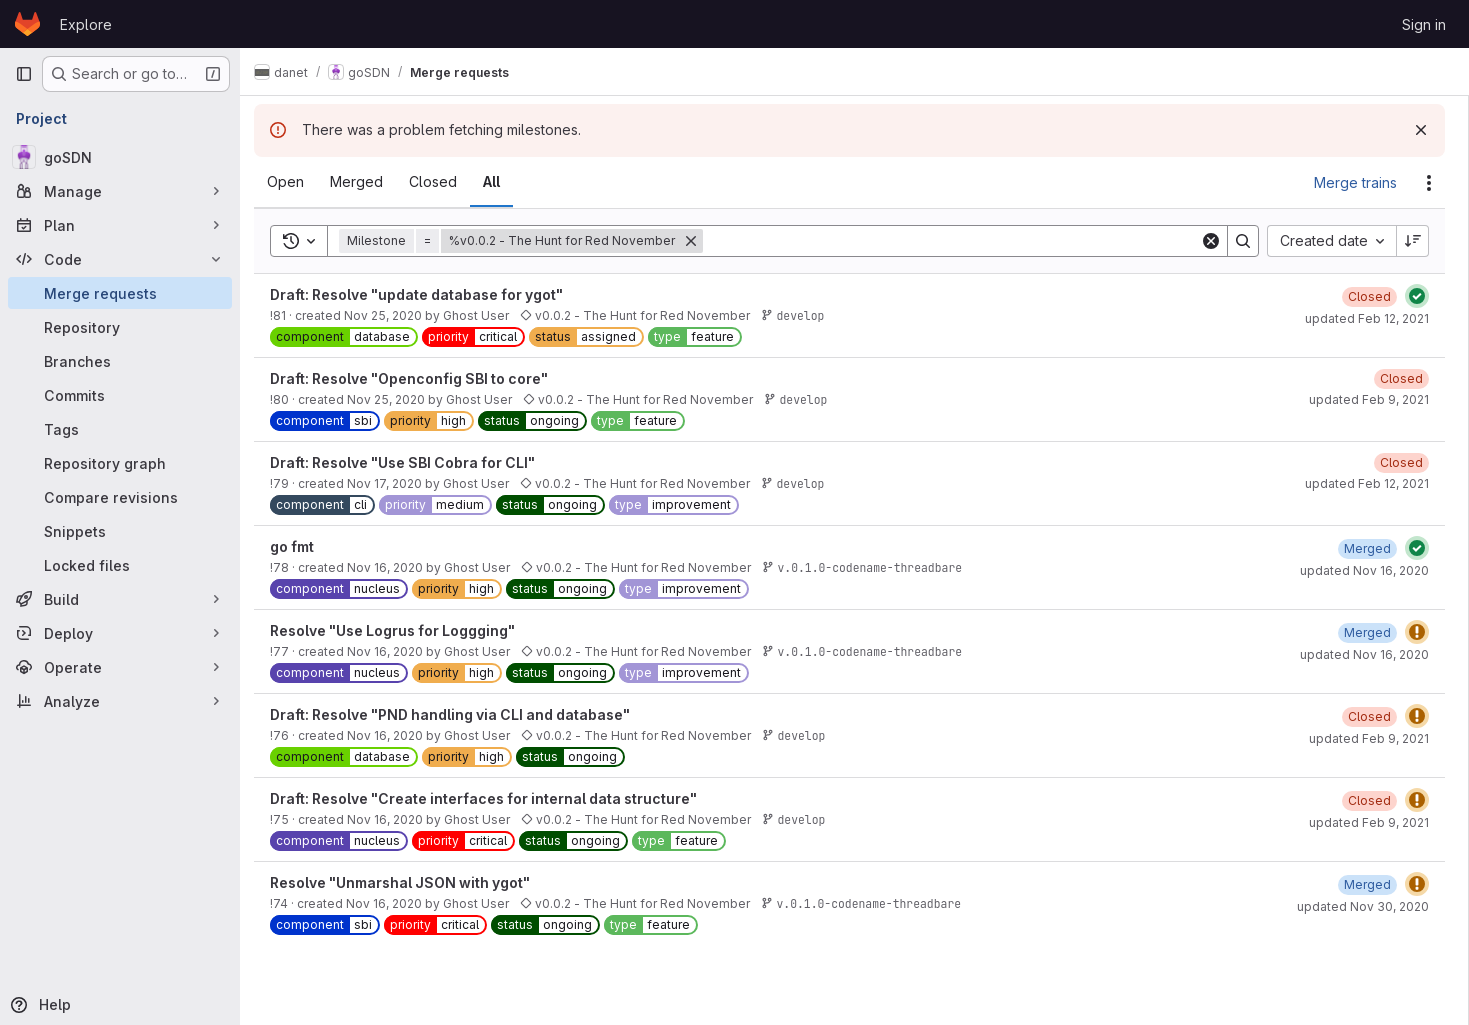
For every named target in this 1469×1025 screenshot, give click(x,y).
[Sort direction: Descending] (1413, 241)
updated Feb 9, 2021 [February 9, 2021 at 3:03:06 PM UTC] (1369, 738)
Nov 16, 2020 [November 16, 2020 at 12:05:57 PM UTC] (395, 735)
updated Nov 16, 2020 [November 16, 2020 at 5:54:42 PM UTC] (1364, 570)
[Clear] (1211, 241)
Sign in (1424, 24)
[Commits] (120, 395)
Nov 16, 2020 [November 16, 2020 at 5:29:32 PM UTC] (395, 651)
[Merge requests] (120, 293)
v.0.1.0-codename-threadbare (872, 567)
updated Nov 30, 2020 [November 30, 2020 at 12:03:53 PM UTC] (1363, 906)
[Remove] (701, 241)
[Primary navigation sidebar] (24, 74)
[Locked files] (120, 565)
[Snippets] (120, 531)
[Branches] (120, 361)
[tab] (295, 182)
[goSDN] (120, 157)
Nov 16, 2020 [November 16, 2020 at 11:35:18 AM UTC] (395, 819)
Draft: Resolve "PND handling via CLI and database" (460, 714)
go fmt (302, 546)
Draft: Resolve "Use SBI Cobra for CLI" (412, 462)
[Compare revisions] (120, 497)
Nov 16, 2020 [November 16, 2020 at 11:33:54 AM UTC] (394, 903)
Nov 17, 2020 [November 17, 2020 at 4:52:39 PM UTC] (394, 483)
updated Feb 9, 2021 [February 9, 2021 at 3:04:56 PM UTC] (1369, 822)
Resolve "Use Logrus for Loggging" (402, 630)
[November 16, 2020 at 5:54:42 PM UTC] (1367, 548)
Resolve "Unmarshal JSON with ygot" (410, 882)
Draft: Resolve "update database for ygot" (426, 294)
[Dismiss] (1421, 130)
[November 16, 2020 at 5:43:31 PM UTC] (1367, 632)
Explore (86, 24)
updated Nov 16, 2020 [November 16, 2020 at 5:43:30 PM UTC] (1364, 654)
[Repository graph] (120, 463)
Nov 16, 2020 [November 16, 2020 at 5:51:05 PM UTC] (395, 567)
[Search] (956, 241)
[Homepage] (27, 24)
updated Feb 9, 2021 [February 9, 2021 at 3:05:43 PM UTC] (1369, 399)
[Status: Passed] (1417, 296)
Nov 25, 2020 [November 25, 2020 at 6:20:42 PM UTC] (393, 315)
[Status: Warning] (1417, 632)
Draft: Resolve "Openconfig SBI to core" (419, 378)
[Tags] (120, 429)
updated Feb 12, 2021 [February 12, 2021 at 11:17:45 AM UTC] (1367, 483)
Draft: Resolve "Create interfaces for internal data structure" (493, 798)
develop (803, 315)
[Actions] (1429, 183)
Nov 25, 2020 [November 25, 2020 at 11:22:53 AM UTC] (396, 399)
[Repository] (120, 327)
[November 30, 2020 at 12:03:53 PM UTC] (1367, 884)
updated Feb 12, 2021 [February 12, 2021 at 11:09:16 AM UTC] (1367, 318)
